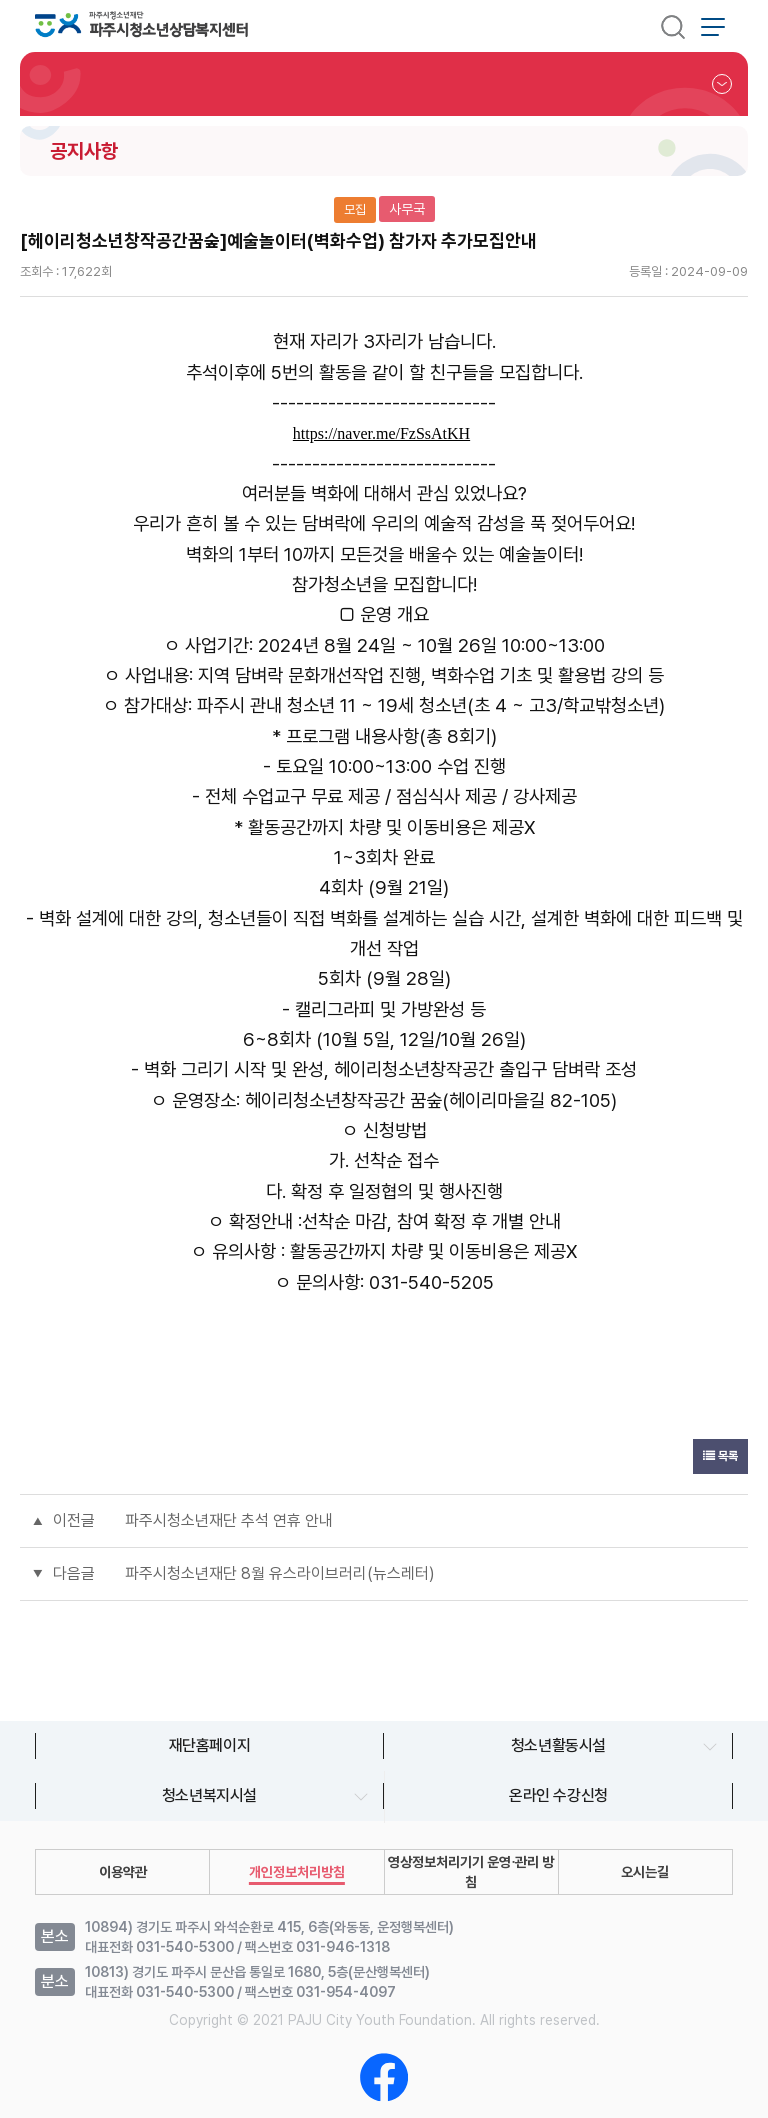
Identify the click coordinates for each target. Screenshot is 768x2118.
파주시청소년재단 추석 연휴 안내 (229, 1520)
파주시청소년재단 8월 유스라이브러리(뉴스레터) (280, 1573)
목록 (720, 1456)
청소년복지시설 (209, 1795)
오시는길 (645, 1872)
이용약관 (123, 1872)
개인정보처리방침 (297, 1872)
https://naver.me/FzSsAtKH (381, 433)
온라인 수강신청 (558, 1795)
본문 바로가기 (0, 0)
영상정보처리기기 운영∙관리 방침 (471, 1872)
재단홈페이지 (210, 1745)
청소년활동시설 (558, 1745)
